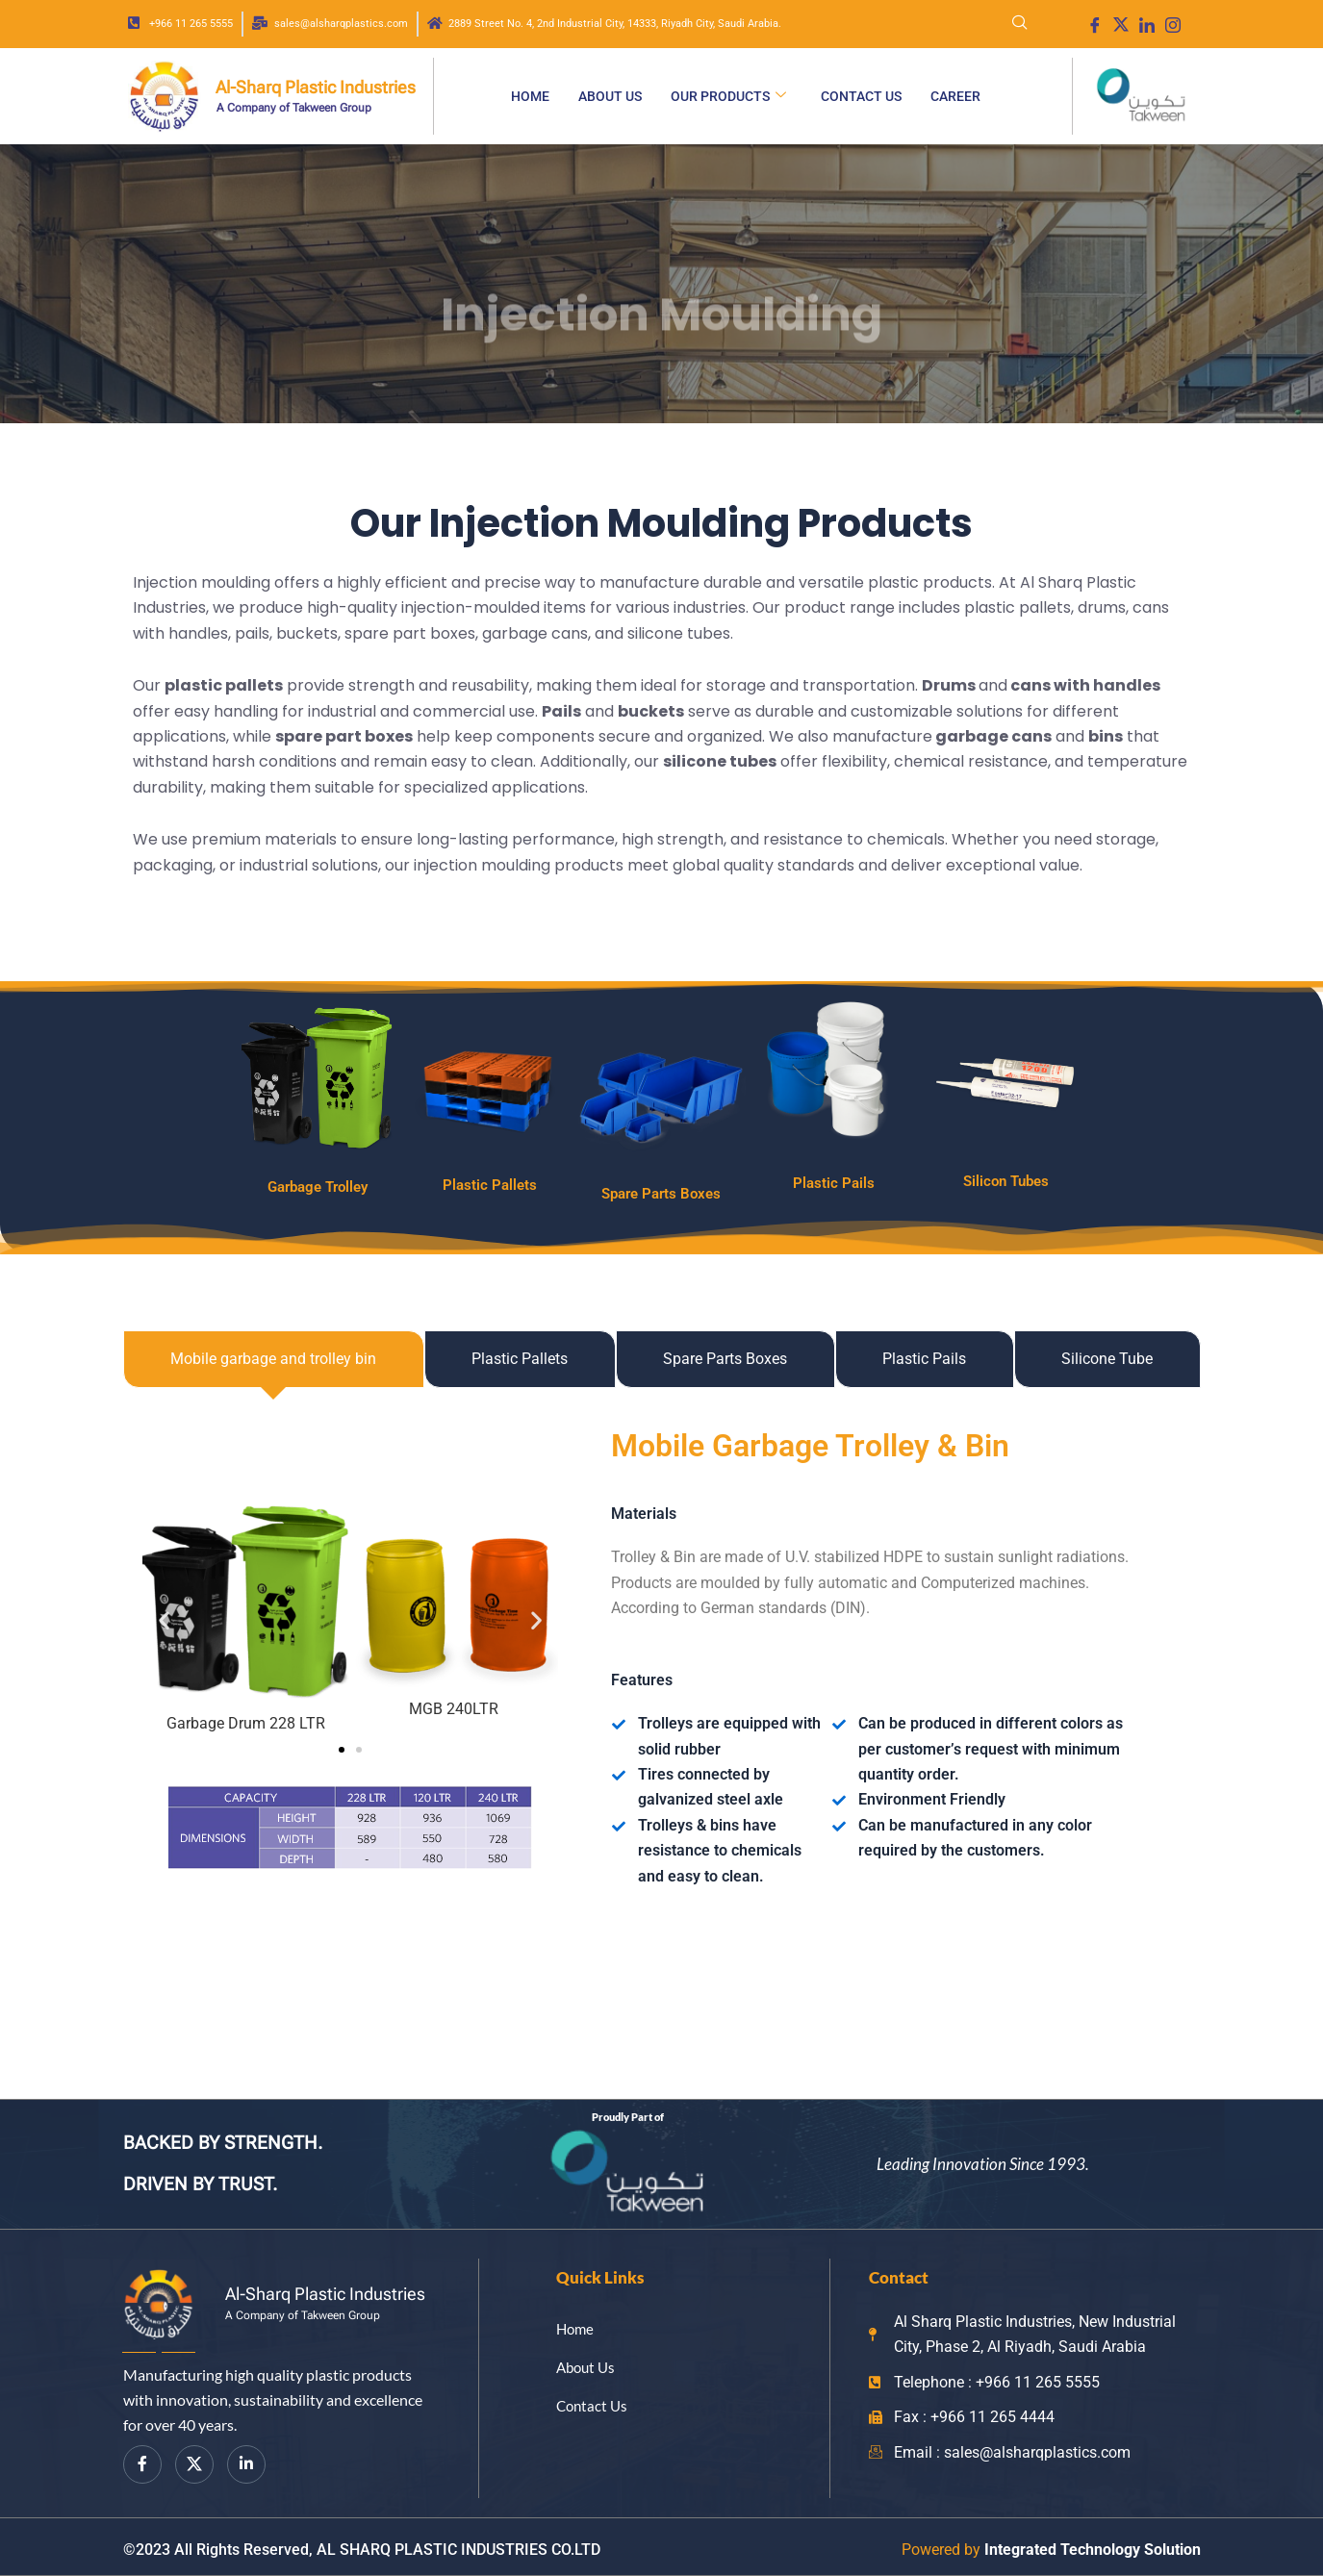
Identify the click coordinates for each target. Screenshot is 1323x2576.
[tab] (273, 1359)
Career (955, 96)
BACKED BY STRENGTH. (222, 2143)
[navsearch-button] (1019, 24)
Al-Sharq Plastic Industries (316, 87)
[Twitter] (194, 2464)
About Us (610, 96)
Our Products (728, 96)
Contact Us (861, 96)
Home (530, 96)
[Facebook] (142, 2464)
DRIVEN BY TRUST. (200, 2184)
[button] (164, 1619)
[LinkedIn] (246, 2464)
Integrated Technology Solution (1092, 2549)
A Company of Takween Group (293, 107)
